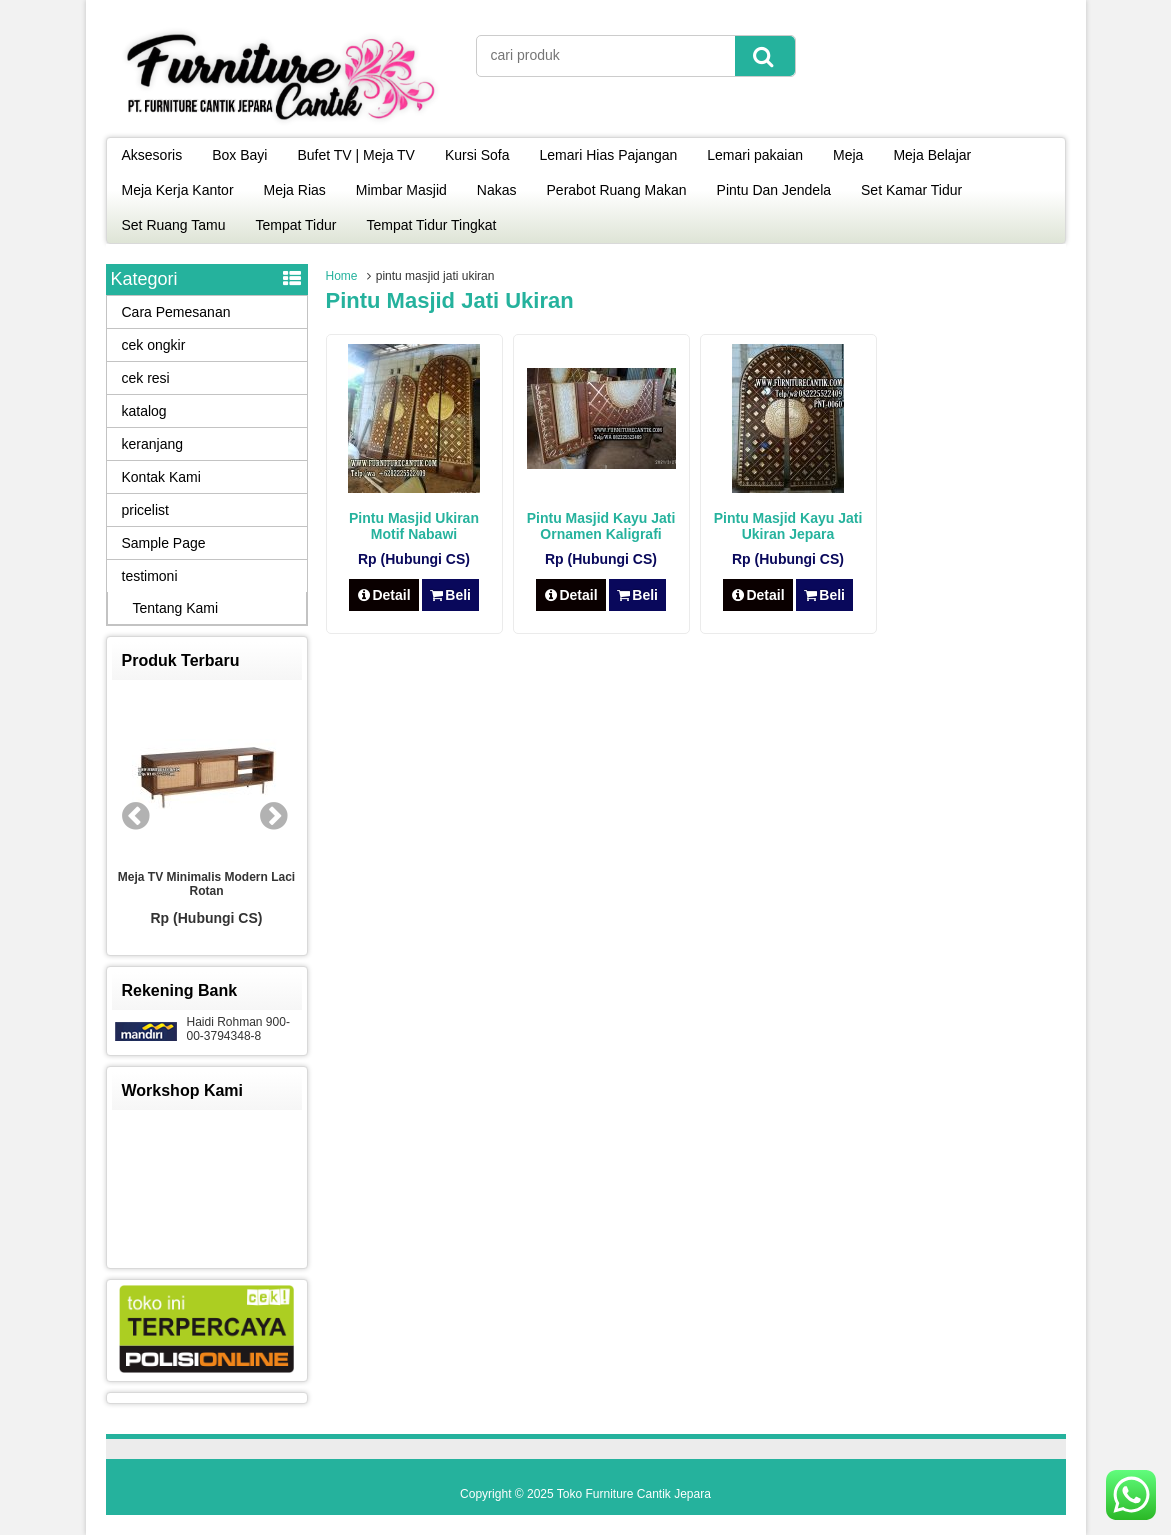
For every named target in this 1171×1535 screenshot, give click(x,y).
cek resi (146, 378)
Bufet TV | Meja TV (356, 155)
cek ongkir (154, 345)
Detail (384, 595)
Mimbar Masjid (401, 190)
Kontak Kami (161, 477)
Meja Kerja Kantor (178, 190)
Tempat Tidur (296, 225)
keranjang (153, 444)
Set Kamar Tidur (911, 190)
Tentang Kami (176, 608)
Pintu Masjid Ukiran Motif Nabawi (414, 526)
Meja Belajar (932, 155)
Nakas (497, 190)
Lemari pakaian (755, 155)
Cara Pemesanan (176, 312)
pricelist (145, 510)
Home (342, 276)
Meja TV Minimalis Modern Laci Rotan (206, 884)
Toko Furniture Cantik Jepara (634, 1494)
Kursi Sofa (477, 155)
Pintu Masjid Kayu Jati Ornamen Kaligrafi (601, 526)
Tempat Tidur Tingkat (431, 225)
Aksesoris (152, 155)
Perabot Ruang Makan (617, 190)
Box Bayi (239, 155)
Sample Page (164, 543)
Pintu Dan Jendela (774, 190)
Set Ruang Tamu (174, 225)
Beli (450, 595)
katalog (144, 411)
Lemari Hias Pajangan (609, 155)
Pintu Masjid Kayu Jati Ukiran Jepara (788, 526)
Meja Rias (295, 190)
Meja (848, 155)
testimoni (150, 576)
